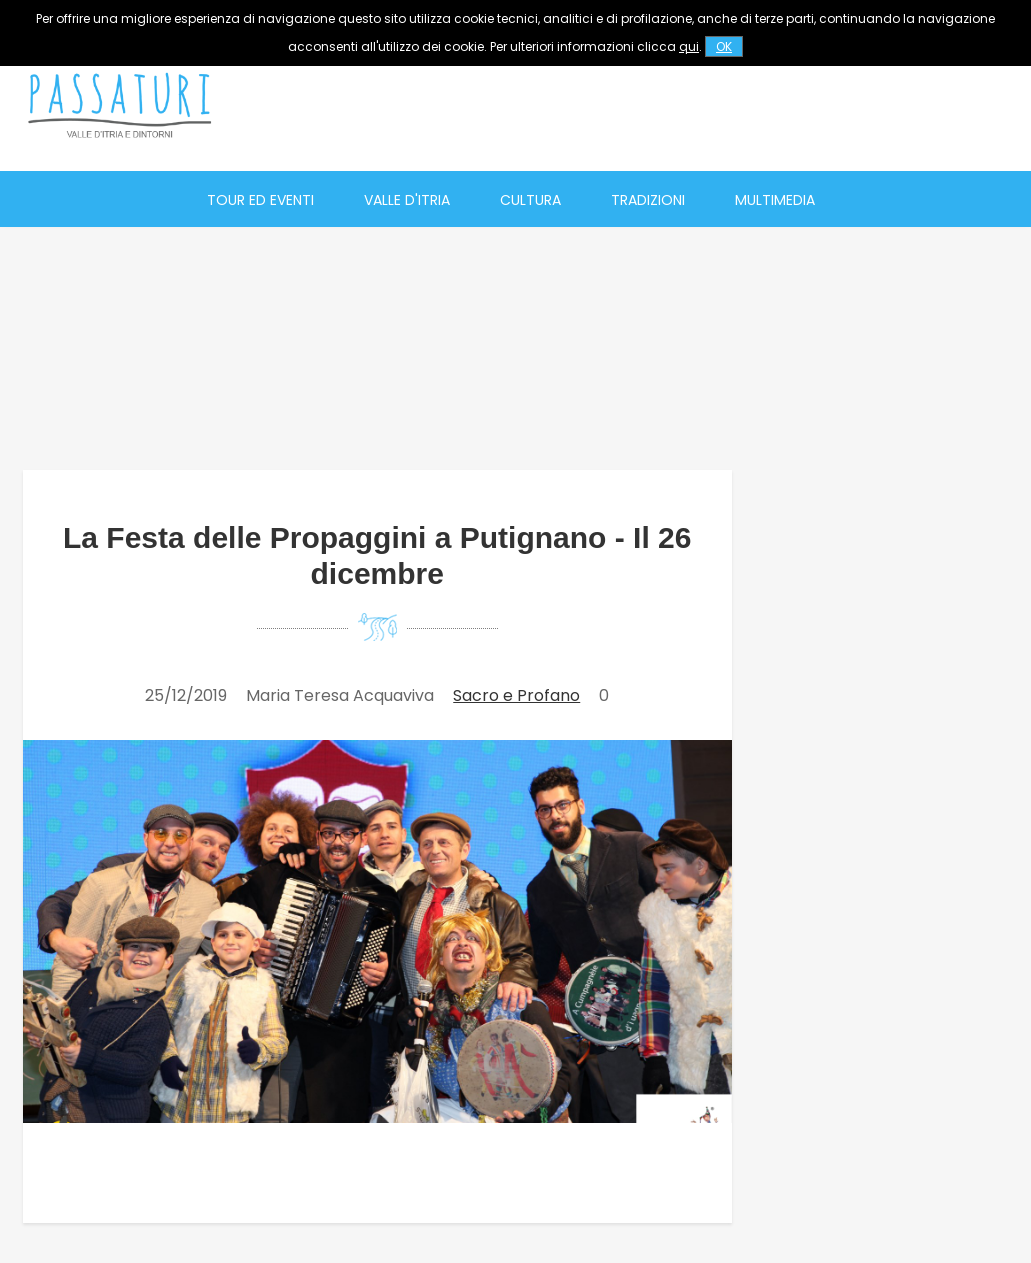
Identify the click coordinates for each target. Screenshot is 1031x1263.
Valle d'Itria (407, 200)
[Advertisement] (655, 105)
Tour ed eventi (260, 200)
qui (689, 46)
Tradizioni (648, 200)
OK (724, 46)
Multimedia (775, 200)
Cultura (530, 200)
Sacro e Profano (516, 695)
